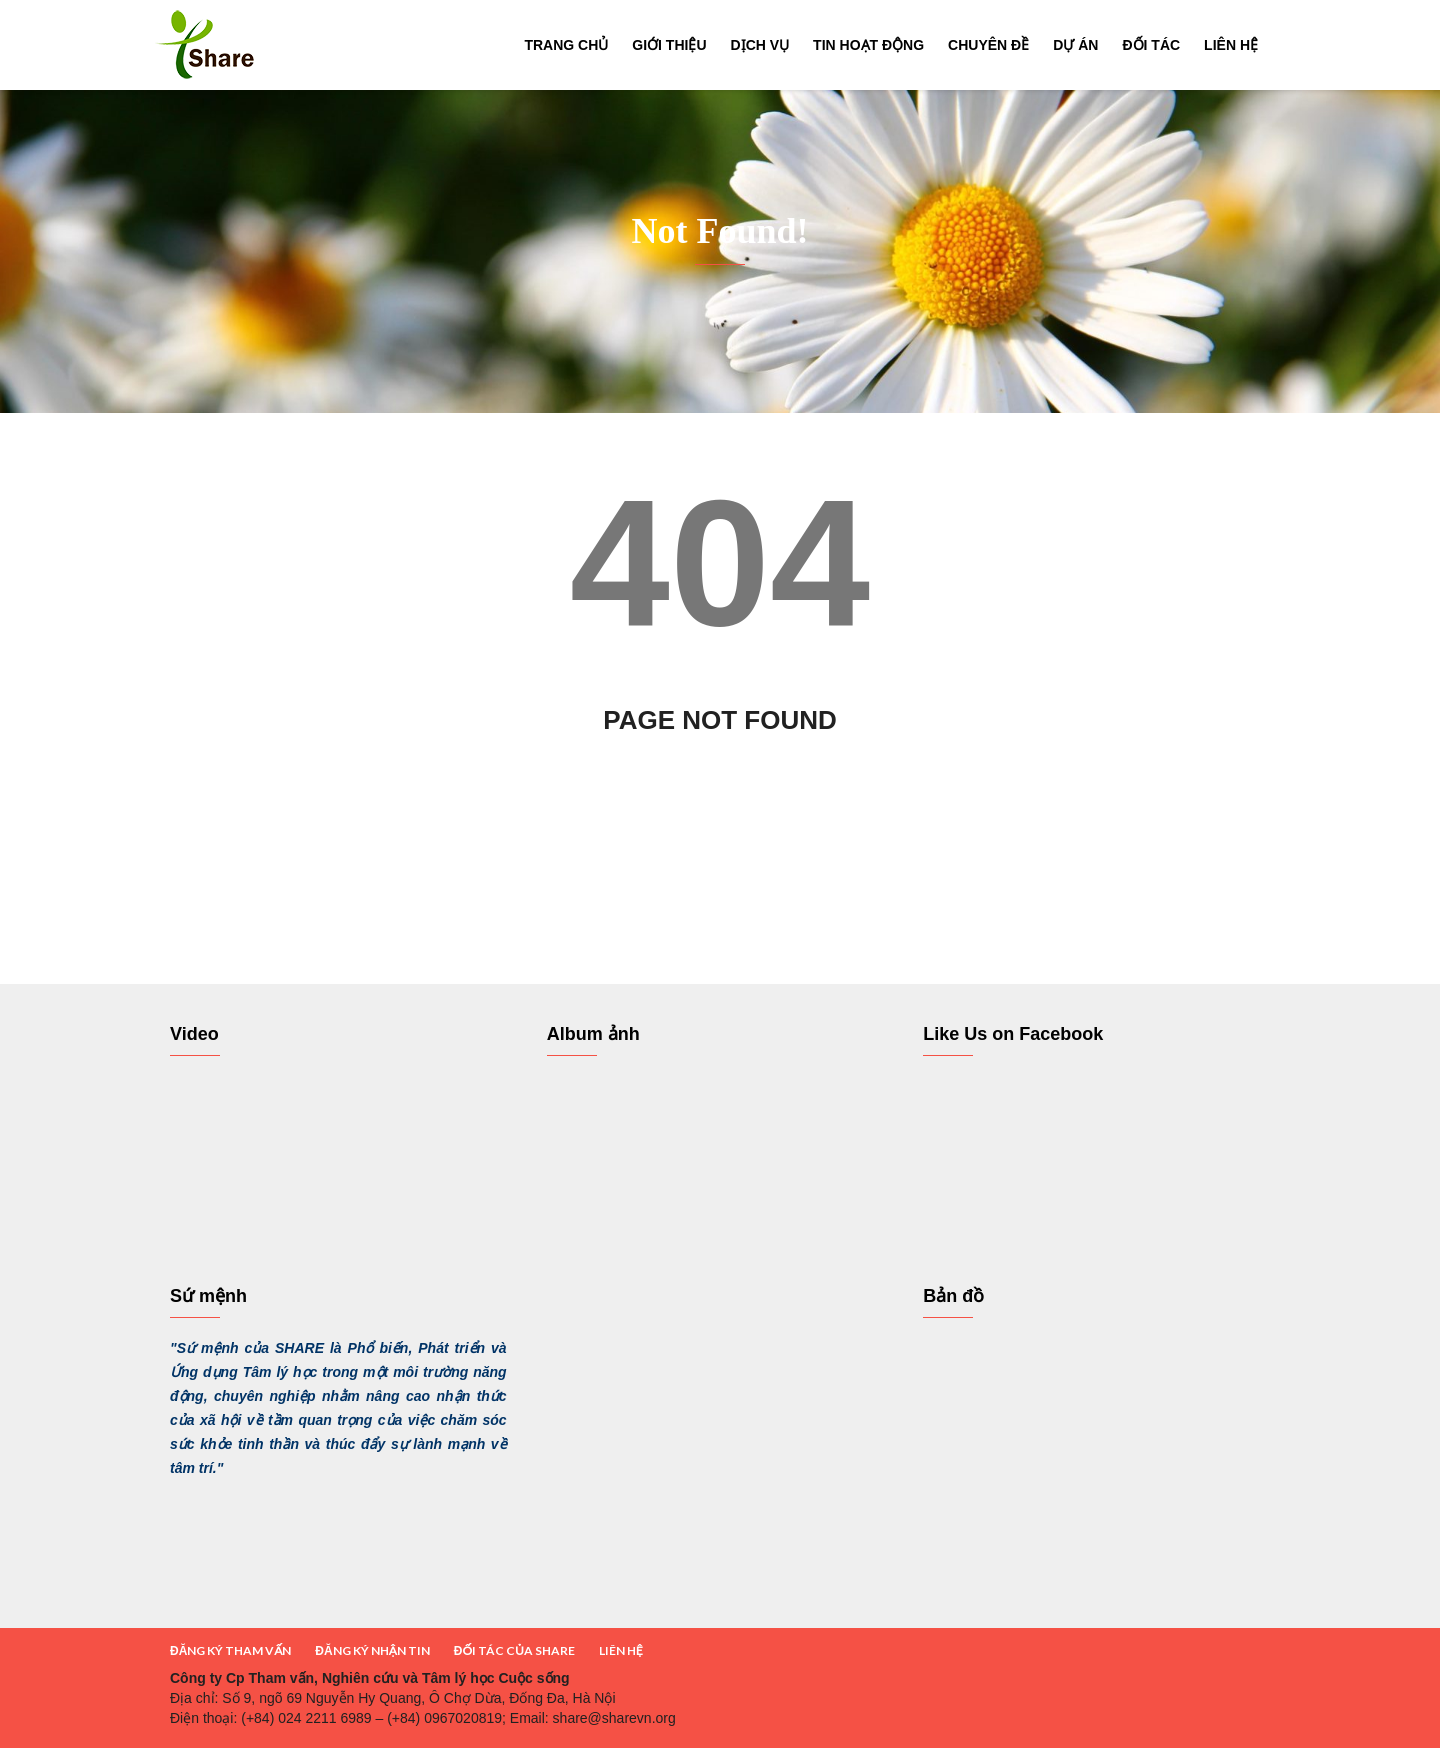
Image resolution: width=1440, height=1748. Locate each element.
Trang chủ (566, 45)
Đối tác (1151, 45)
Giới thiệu (669, 45)
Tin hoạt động (868, 45)
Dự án (1075, 45)
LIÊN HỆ (621, 1650)
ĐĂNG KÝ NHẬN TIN (372, 1650)
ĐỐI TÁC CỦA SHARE (514, 1650)
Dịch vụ (760, 45)
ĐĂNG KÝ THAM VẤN (230, 1650)
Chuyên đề (988, 45)
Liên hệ (1231, 45)
